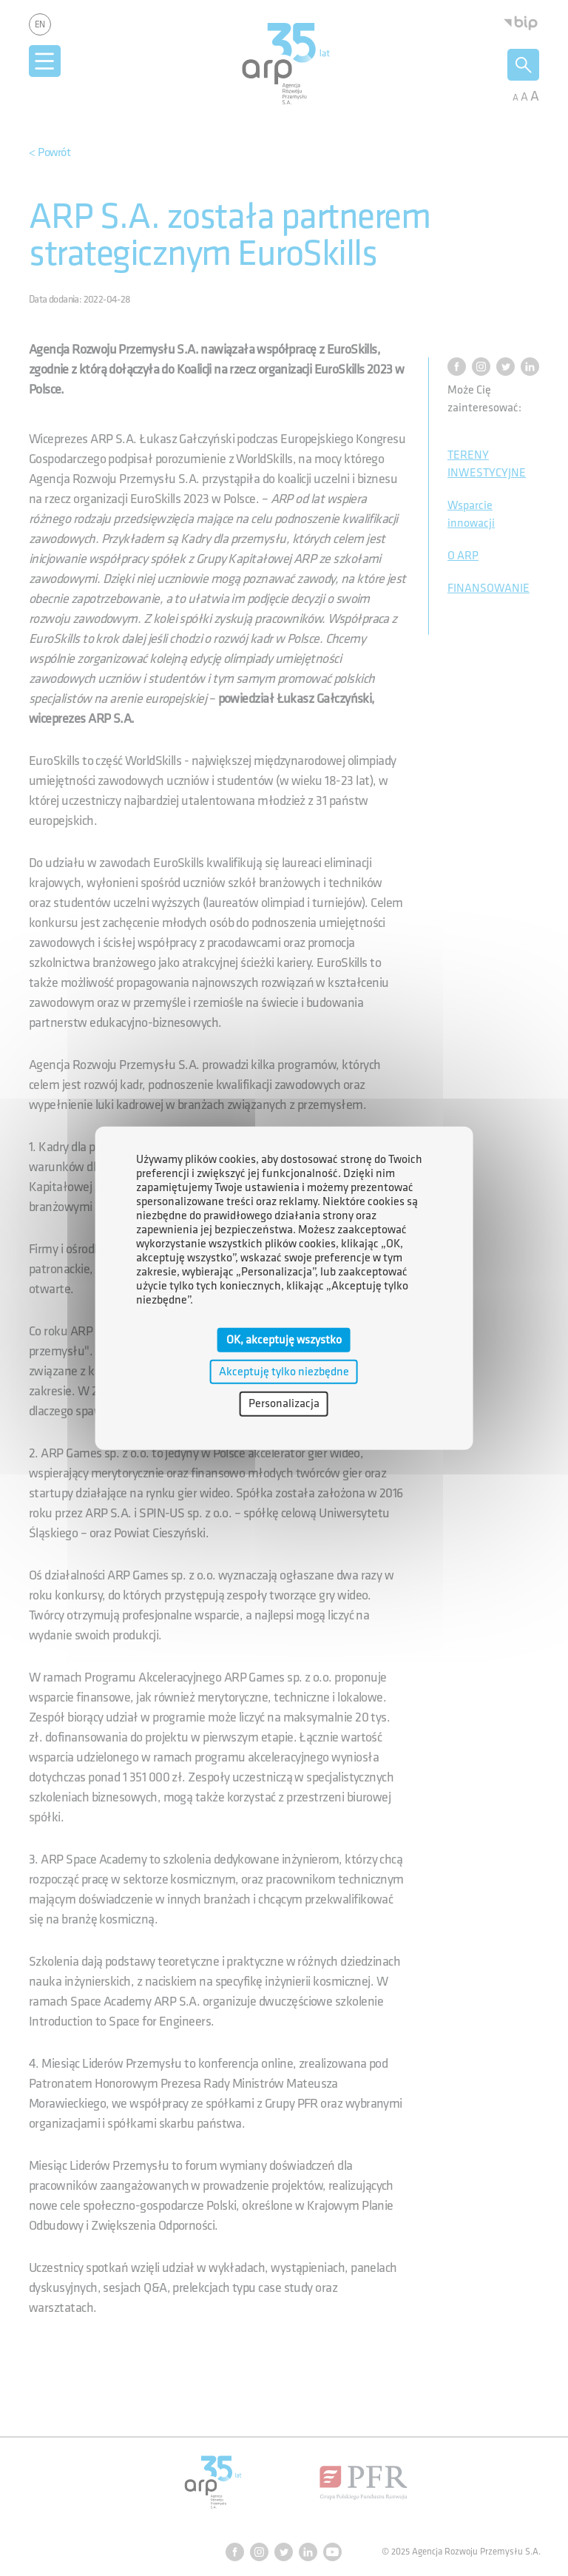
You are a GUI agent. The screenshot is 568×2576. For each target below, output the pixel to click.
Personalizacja (284, 1404)
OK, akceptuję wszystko (284, 1340)
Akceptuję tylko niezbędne (284, 1372)
